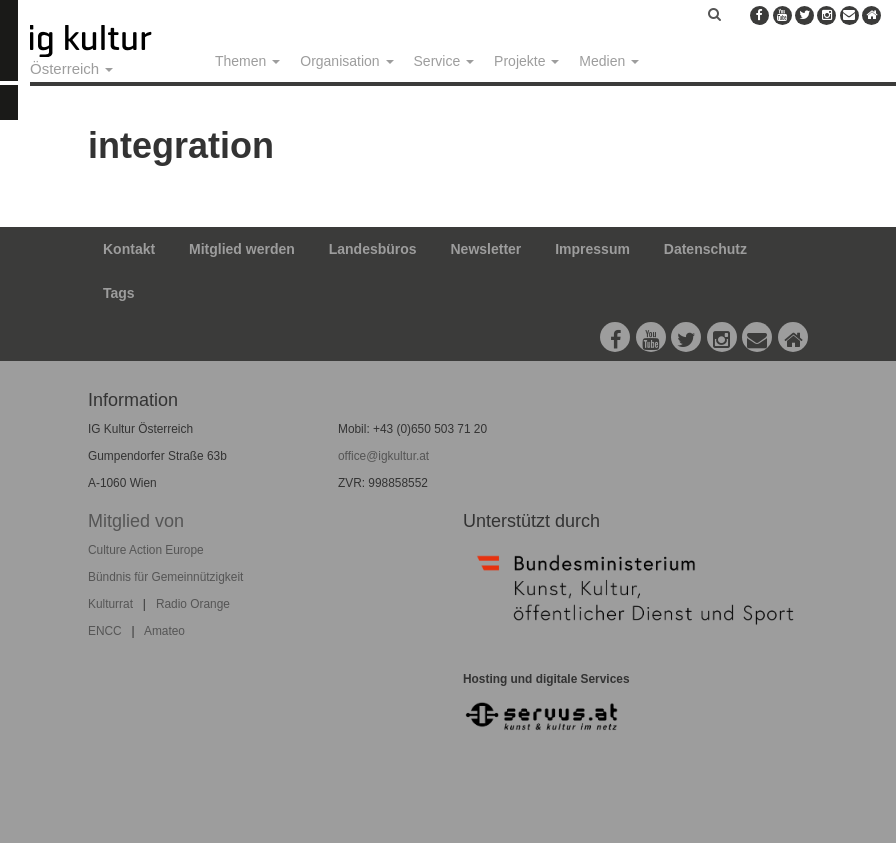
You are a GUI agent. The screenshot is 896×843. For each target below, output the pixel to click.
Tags (119, 293)
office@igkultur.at (383, 456)
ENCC (105, 631)
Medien (609, 61)
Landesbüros (373, 249)
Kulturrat (110, 604)
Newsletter (486, 249)
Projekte (526, 61)
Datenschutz (705, 249)
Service (444, 61)
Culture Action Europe (146, 550)
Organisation (346, 61)
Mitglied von (136, 521)
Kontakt (129, 249)
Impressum (592, 249)
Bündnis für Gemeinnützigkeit (165, 577)
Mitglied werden (242, 249)
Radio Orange (193, 604)
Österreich (71, 68)
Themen (247, 61)
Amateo (164, 631)
